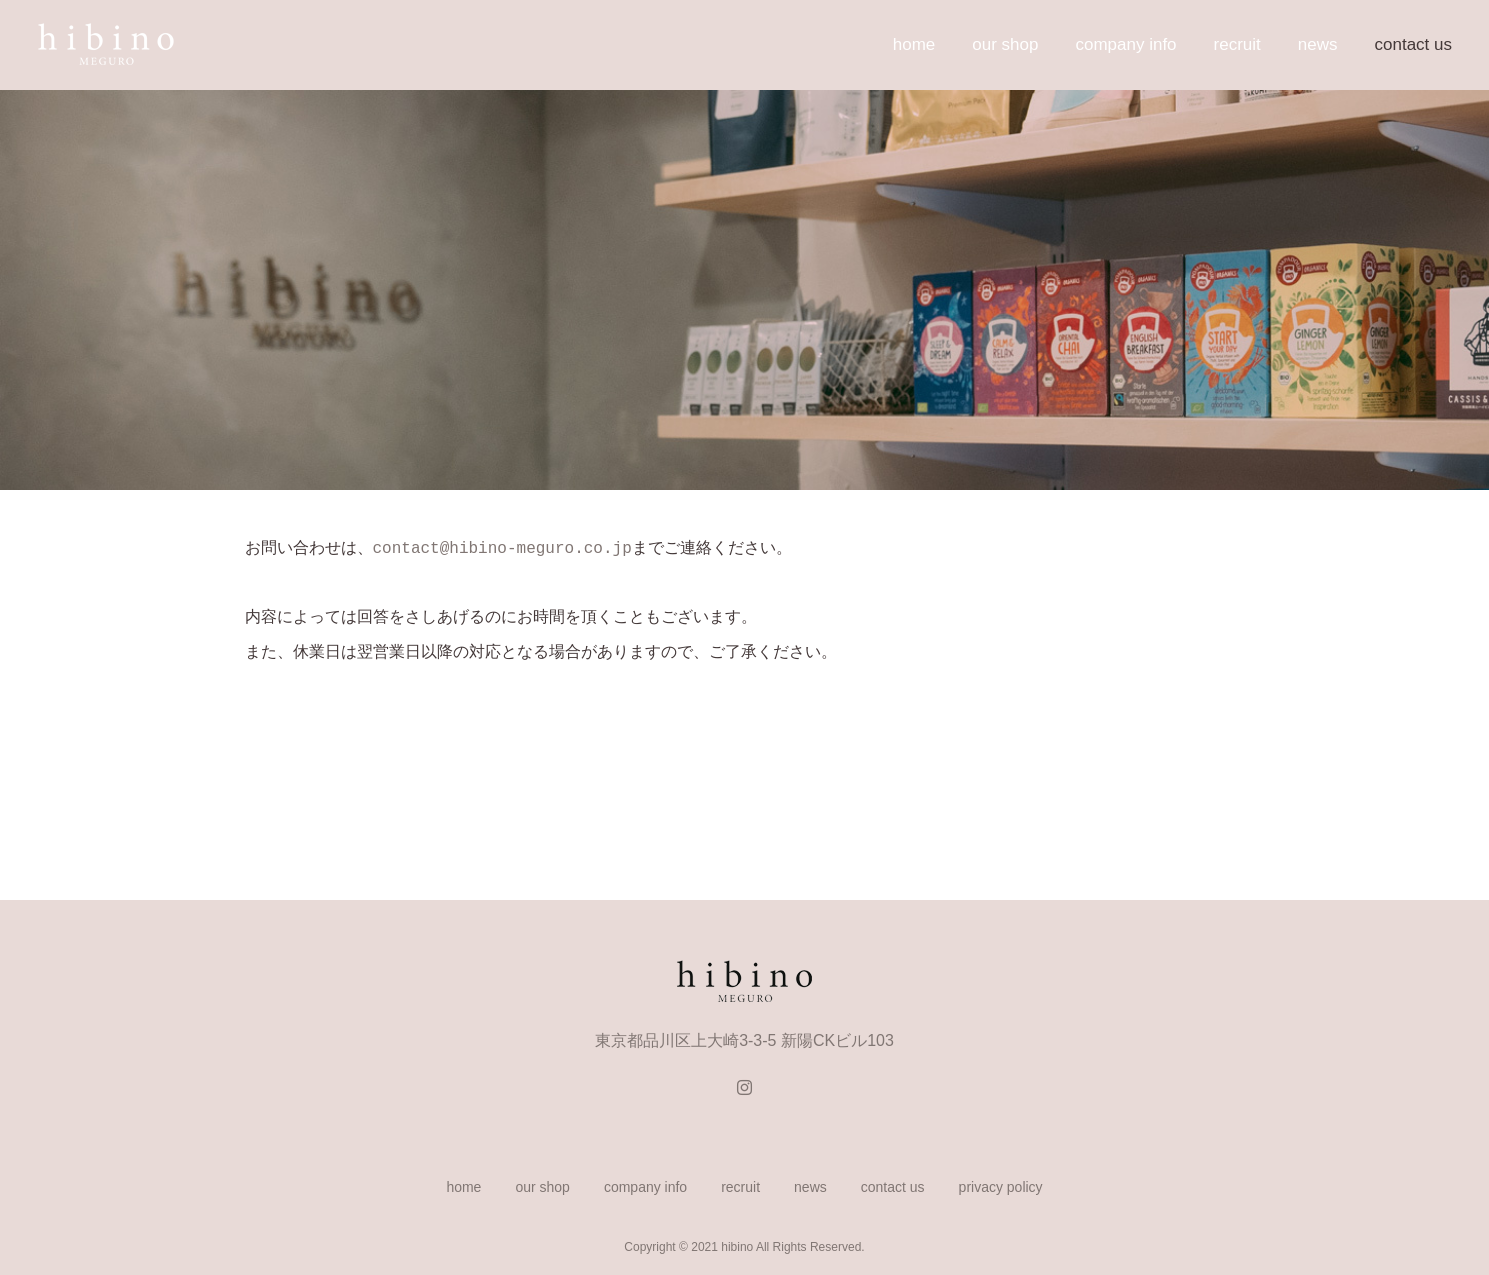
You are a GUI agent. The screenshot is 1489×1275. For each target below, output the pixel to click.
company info (1125, 44)
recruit (1237, 44)
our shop (1005, 44)
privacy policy (1001, 1185)
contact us (1414, 44)
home (914, 44)
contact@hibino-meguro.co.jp (502, 547)
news (1318, 44)
